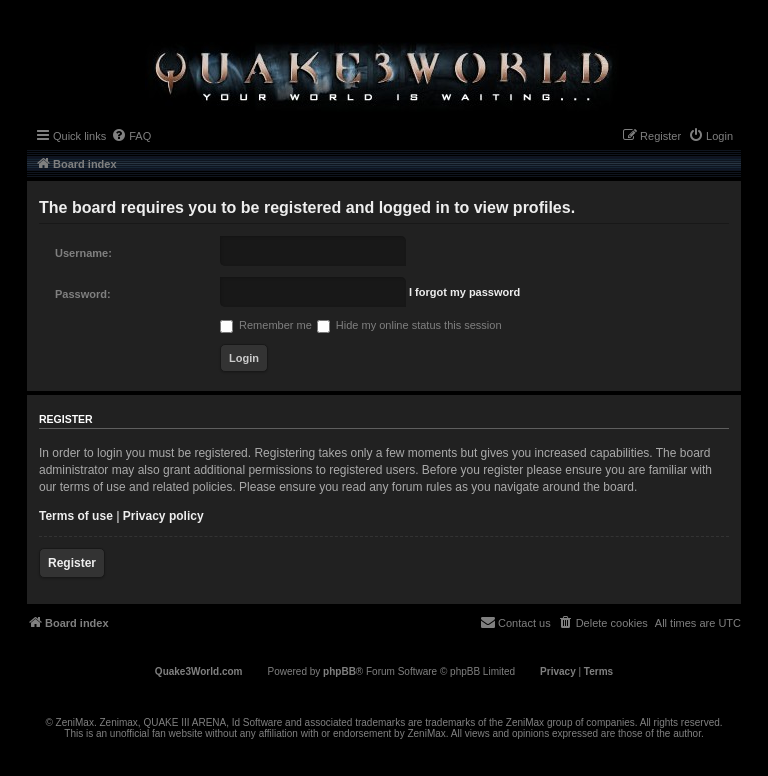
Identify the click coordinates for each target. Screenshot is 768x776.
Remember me (266, 325)
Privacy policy (163, 516)
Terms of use (76, 516)
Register (72, 563)
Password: (83, 294)
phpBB (339, 671)
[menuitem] (131, 136)
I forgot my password (464, 292)
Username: (83, 253)
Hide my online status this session (409, 325)
